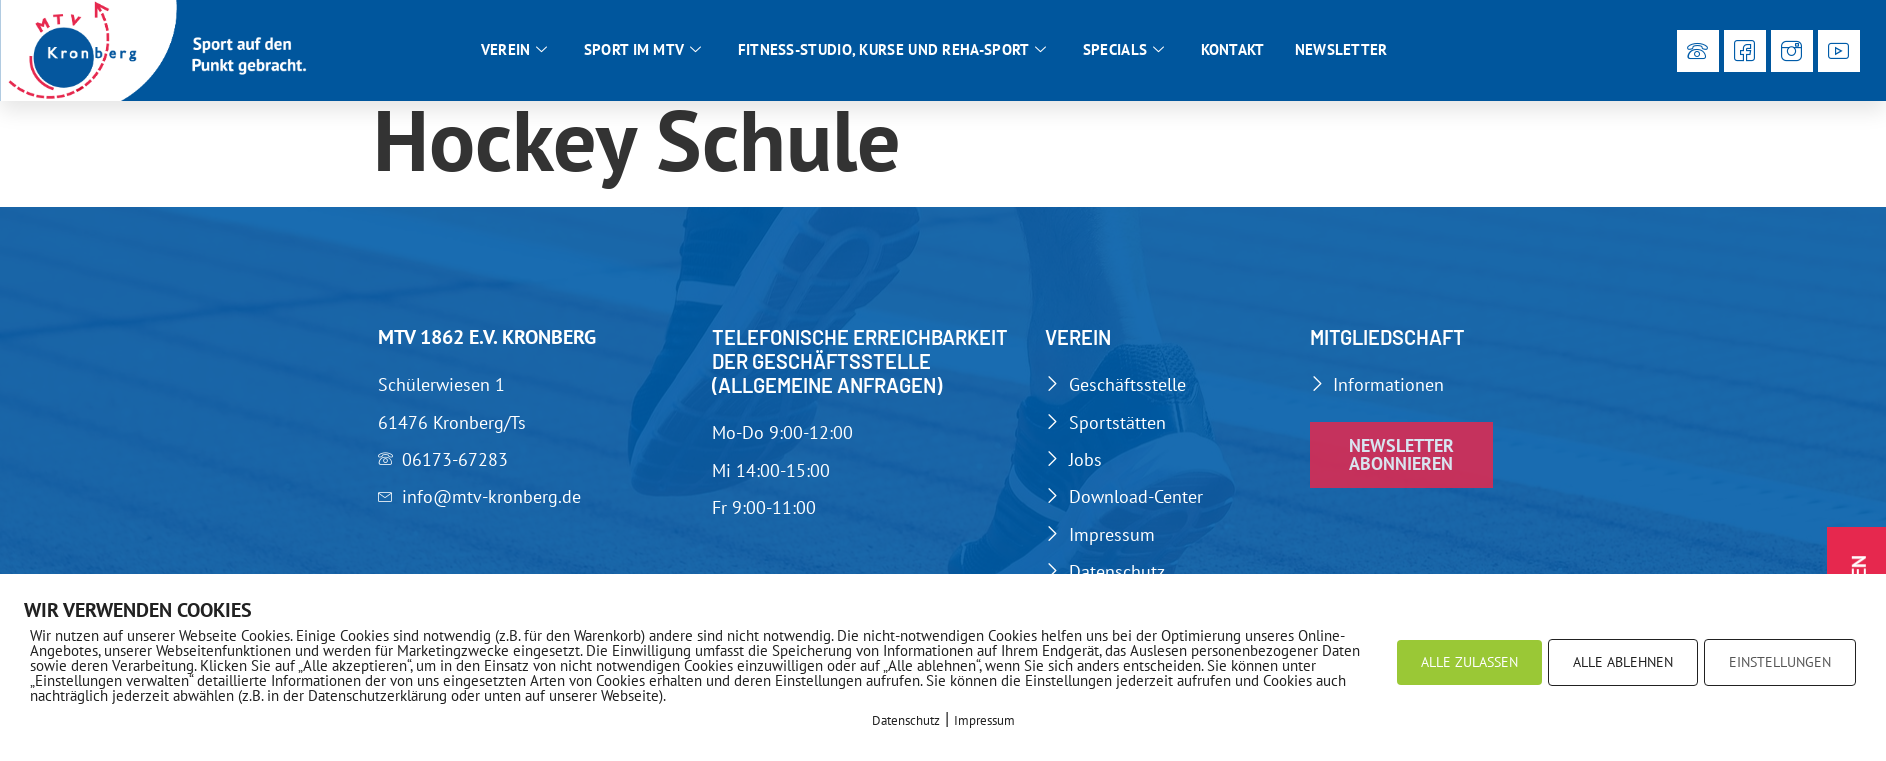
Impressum (984, 720)
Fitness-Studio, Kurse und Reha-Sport (892, 50)
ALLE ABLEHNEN (1623, 662)
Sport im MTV (643, 50)
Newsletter (1341, 49)
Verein (514, 50)
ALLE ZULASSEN (1469, 662)
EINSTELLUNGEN (1780, 662)
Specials (1124, 50)
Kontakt (1233, 49)
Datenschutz (906, 720)
